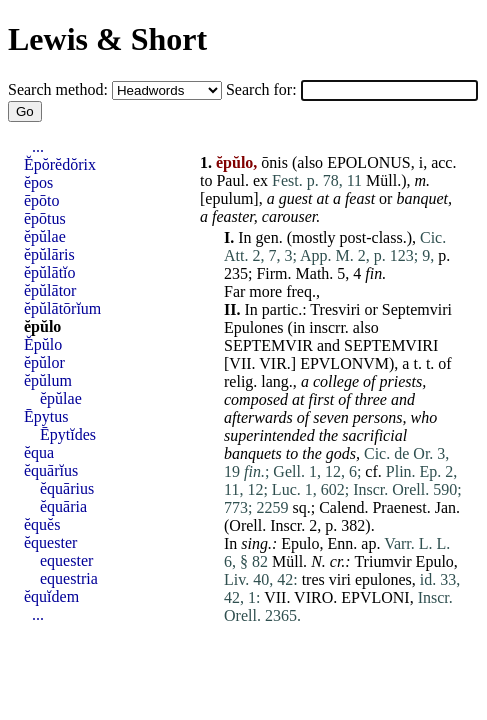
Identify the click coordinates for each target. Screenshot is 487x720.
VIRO (313, 597)
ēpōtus (45, 218)
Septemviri (417, 309)
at (322, 198)
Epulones (254, 327)
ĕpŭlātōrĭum (62, 308)
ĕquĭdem (51, 596)
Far (234, 291)
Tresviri (335, 309)
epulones (383, 579)
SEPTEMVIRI (391, 345)
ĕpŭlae (45, 236)
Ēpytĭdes (68, 434)
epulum (229, 198)
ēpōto (42, 200)
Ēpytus (46, 416)
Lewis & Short (107, 39)
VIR (273, 363)
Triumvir (382, 561)
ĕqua (39, 452)
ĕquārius (67, 488)
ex (260, 180)
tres (313, 579)
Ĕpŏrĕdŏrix (60, 164)
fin (373, 273)
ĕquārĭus (51, 470)
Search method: (60, 89)
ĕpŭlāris (49, 254)
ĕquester (50, 542)
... (38, 146)
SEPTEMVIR (268, 345)
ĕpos (38, 182)
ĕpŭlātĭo (50, 272)
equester (66, 560)
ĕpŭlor (44, 362)
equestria (69, 578)
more (265, 291)
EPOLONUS (369, 162)
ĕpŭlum (48, 380)
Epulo (300, 543)
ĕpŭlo (42, 326)
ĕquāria (63, 506)
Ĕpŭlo (43, 344)
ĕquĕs (42, 524)
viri (340, 579)
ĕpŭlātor (50, 290)
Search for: (263, 89)
